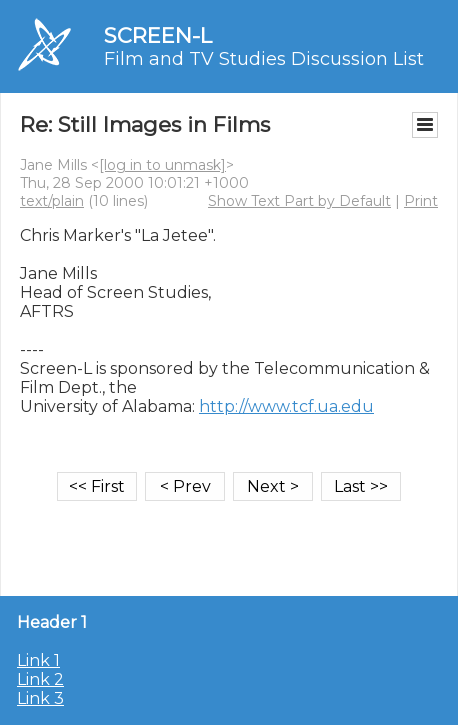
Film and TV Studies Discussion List (264, 59)
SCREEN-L (158, 35)
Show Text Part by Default (299, 201)
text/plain (52, 201)
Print (421, 201)
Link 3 (40, 698)
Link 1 (38, 660)
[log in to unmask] (162, 165)
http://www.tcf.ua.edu (286, 406)
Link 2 (40, 679)
